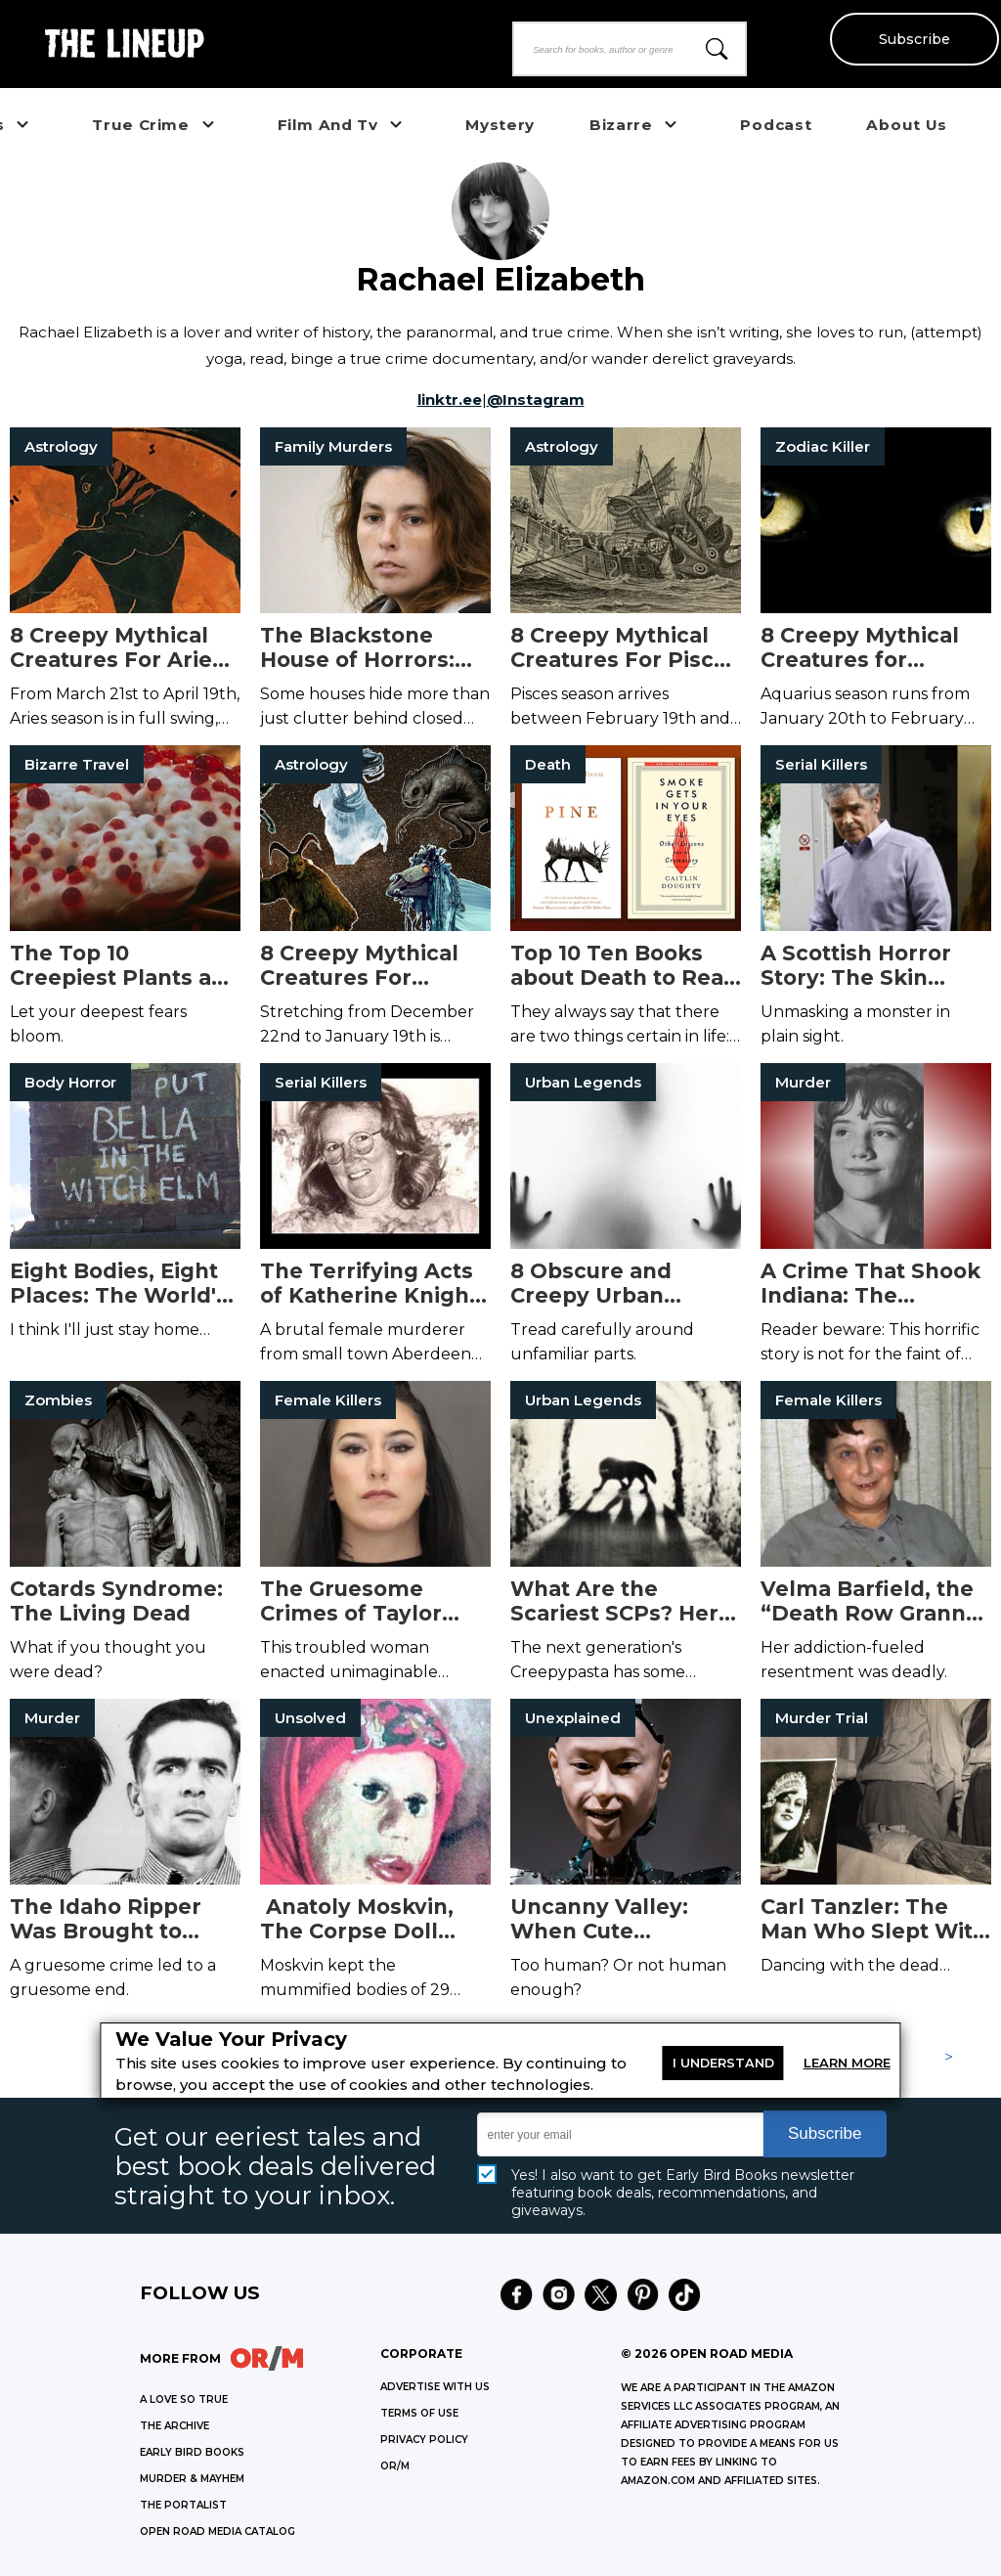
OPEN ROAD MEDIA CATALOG (217, 2531)
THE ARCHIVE (174, 2426)
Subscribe (913, 39)
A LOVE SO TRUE (184, 2399)
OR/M (395, 2466)
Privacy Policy (424, 2439)
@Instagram (536, 399)
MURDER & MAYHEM (192, 2478)
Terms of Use (419, 2413)
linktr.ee (449, 399)
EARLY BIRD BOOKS (192, 2452)
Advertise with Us (435, 2386)
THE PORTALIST (183, 2505)
